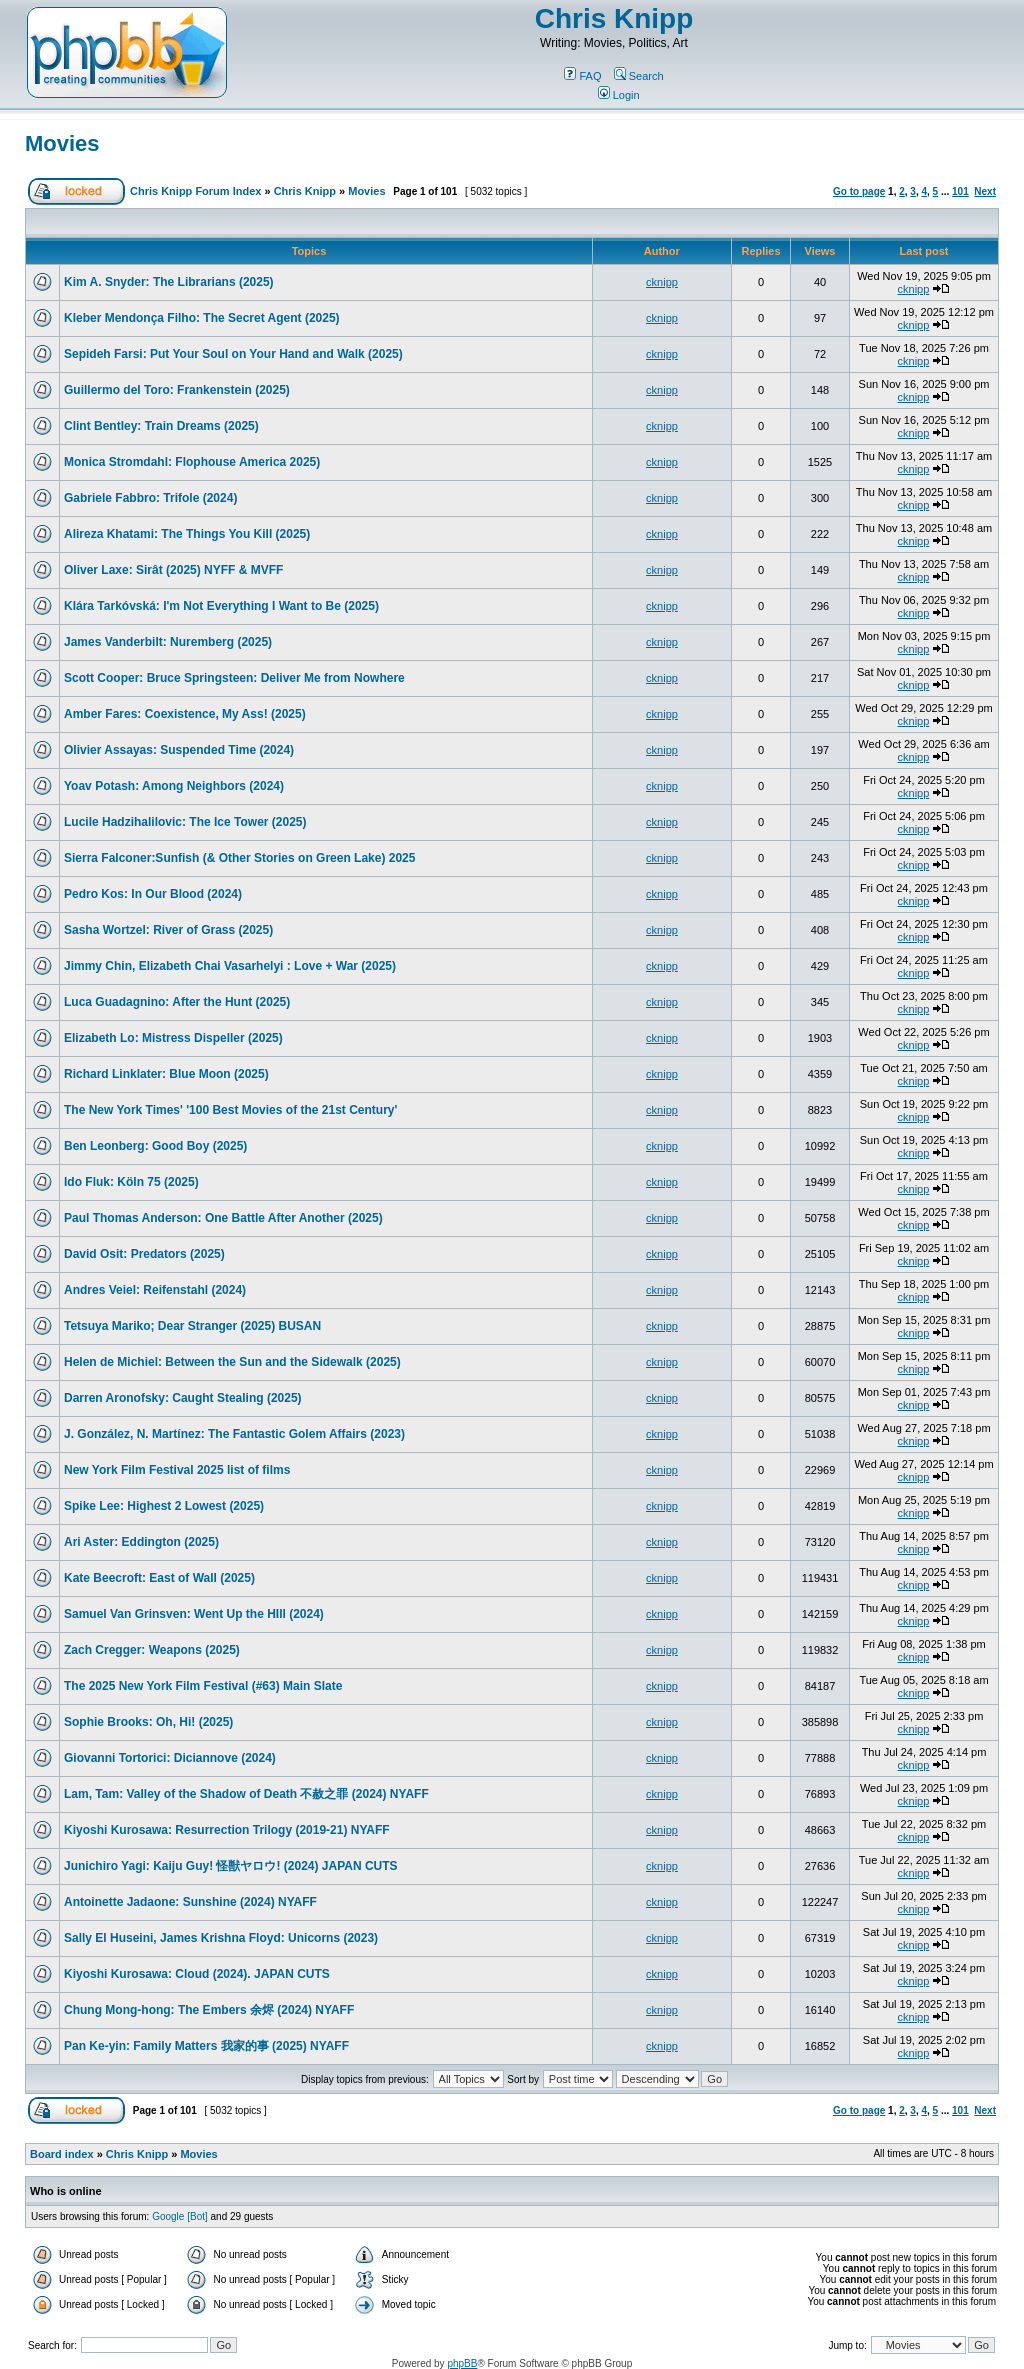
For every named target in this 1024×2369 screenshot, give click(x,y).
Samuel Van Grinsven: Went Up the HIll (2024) (194, 1614)
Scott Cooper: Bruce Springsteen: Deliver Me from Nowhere (234, 678)
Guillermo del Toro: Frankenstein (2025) (177, 390)
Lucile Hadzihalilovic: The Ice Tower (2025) (185, 822)
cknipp (662, 282)
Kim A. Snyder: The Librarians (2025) (169, 282)
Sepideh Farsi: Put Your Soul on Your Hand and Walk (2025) (233, 354)
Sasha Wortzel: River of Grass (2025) (168, 930)
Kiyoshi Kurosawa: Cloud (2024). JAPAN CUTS (197, 1974)
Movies (62, 143)
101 (960, 191)
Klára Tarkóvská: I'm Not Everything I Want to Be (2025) (221, 606)
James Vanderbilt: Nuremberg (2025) (168, 642)
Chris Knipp (614, 18)
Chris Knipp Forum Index (195, 191)
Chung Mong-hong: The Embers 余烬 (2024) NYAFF (209, 2010)
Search (639, 76)
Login (619, 95)
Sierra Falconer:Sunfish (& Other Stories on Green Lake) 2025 (239, 858)
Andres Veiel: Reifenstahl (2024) (155, 1290)
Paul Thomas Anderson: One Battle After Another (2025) (223, 1218)
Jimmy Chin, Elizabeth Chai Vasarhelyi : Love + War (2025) (230, 966)
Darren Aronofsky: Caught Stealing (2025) (183, 1398)
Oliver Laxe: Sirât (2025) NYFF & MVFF (173, 570)
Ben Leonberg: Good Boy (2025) (155, 1146)
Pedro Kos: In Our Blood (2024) (153, 894)
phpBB (462, 2363)
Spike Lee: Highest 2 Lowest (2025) (164, 1506)
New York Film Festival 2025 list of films (177, 1470)
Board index (62, 2154)
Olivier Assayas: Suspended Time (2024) (179, 750)
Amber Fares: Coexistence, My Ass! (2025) (185, 714)
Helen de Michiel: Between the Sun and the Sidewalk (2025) (232, 1362)
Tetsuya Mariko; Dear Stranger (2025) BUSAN (192, 1326)
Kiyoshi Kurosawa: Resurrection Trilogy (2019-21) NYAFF (227, 1830)
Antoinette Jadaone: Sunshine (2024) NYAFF (190, 1902)
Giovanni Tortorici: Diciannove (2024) (170, 1758)
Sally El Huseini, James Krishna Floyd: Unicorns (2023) (221, 1938)
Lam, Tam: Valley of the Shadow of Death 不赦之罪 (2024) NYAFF (246, 1794)
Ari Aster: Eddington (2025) (141, 1542)
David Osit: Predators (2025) (144, 1254)
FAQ (582, 76)
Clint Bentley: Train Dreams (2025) (161, 426)
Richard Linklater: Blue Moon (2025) (166, 1074)
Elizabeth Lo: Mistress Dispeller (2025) (173, 1038)
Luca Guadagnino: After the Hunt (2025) (177, 1002)
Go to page (859, 191)
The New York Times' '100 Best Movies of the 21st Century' (230, 1110)
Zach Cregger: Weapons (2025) (152, 1650)
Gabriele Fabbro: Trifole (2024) (150, 498)
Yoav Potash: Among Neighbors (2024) (174, 786)
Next (985, 191)
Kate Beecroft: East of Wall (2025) (159, 1578)
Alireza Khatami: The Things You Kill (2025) (187, 534)
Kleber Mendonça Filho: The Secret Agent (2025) (202, 318)
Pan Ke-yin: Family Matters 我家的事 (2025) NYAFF (206, 2046)
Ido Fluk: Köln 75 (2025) (131, 1182)
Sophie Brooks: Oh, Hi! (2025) (148, 1722)
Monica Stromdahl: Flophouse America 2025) (192, 462)
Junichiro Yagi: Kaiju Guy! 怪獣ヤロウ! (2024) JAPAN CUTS (231, 1866)
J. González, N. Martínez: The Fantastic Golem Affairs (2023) (234, 1434)
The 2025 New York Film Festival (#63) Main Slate (203, 1686)
